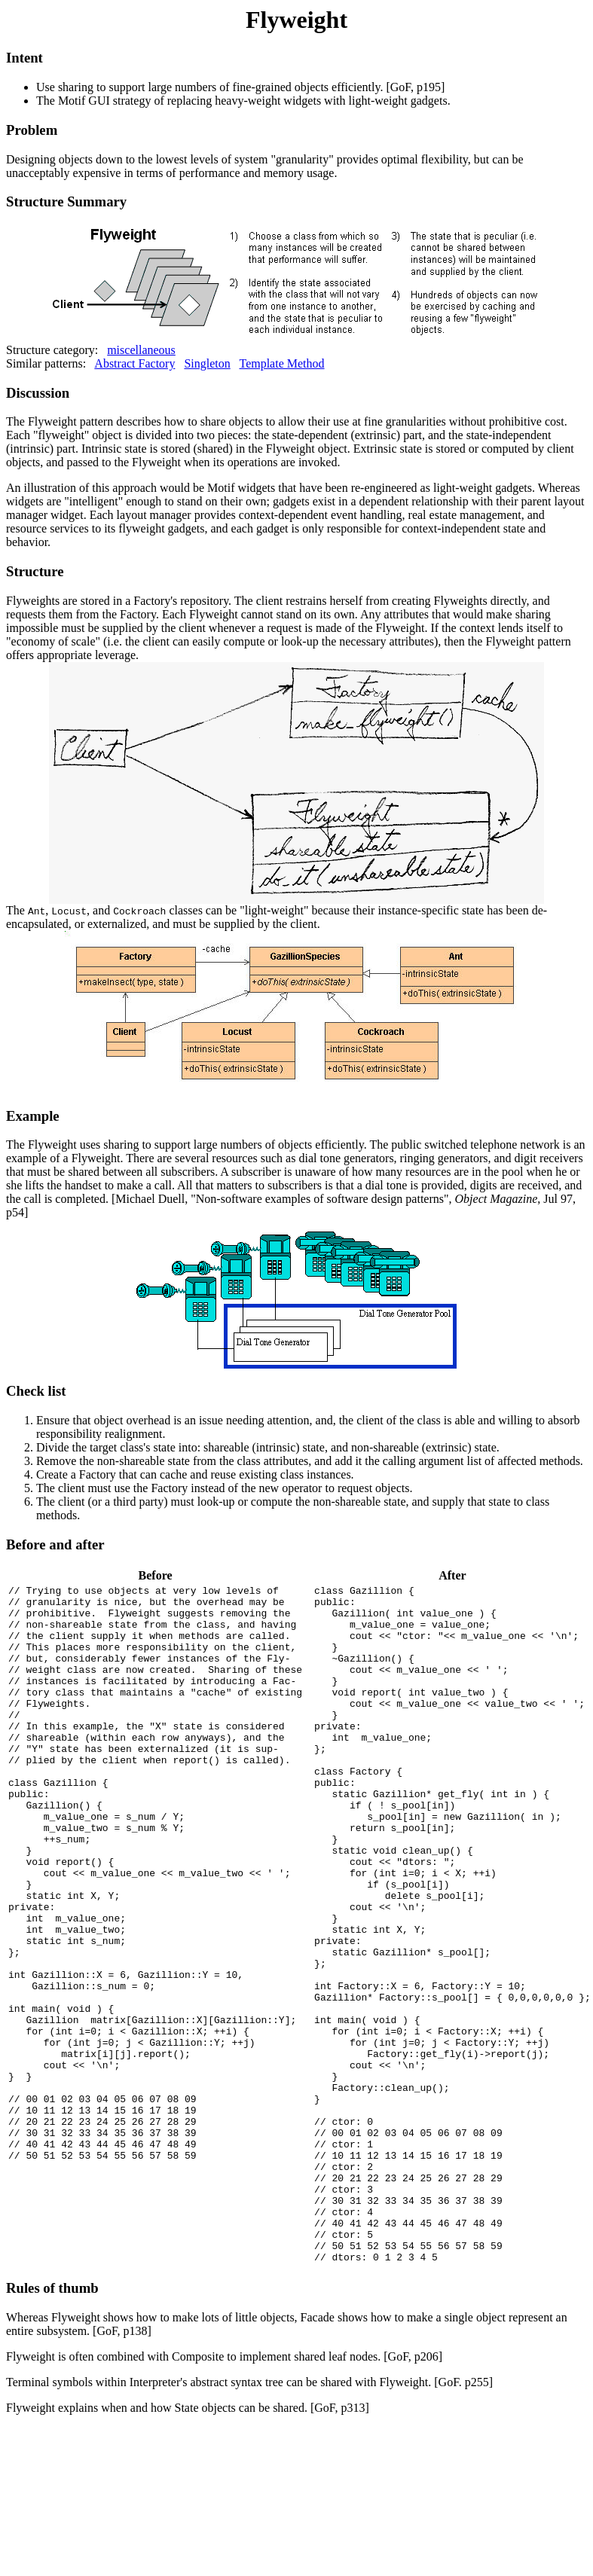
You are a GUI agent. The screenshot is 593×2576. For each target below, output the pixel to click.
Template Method (281, 363)
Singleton (207, 363)
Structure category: (296, 275)
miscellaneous (141, 349)
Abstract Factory (134, 363)
